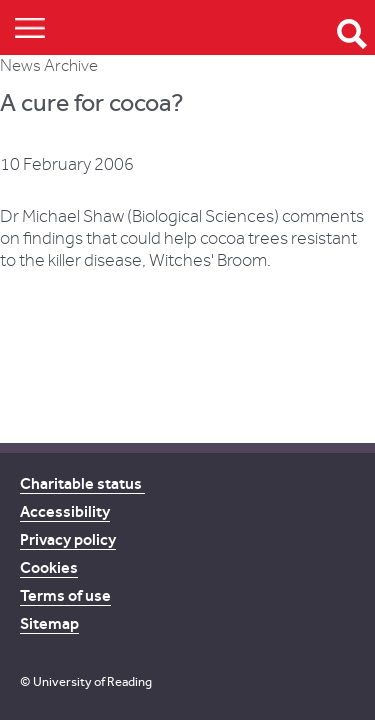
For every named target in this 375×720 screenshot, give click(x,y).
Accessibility (65, 511)
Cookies (49, 567)
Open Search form (352, 34)
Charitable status (82, 483)
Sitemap (49, 623)
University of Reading (92, 681)
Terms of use (65, 595)
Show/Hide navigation (30, 27)
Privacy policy (68, 539)
